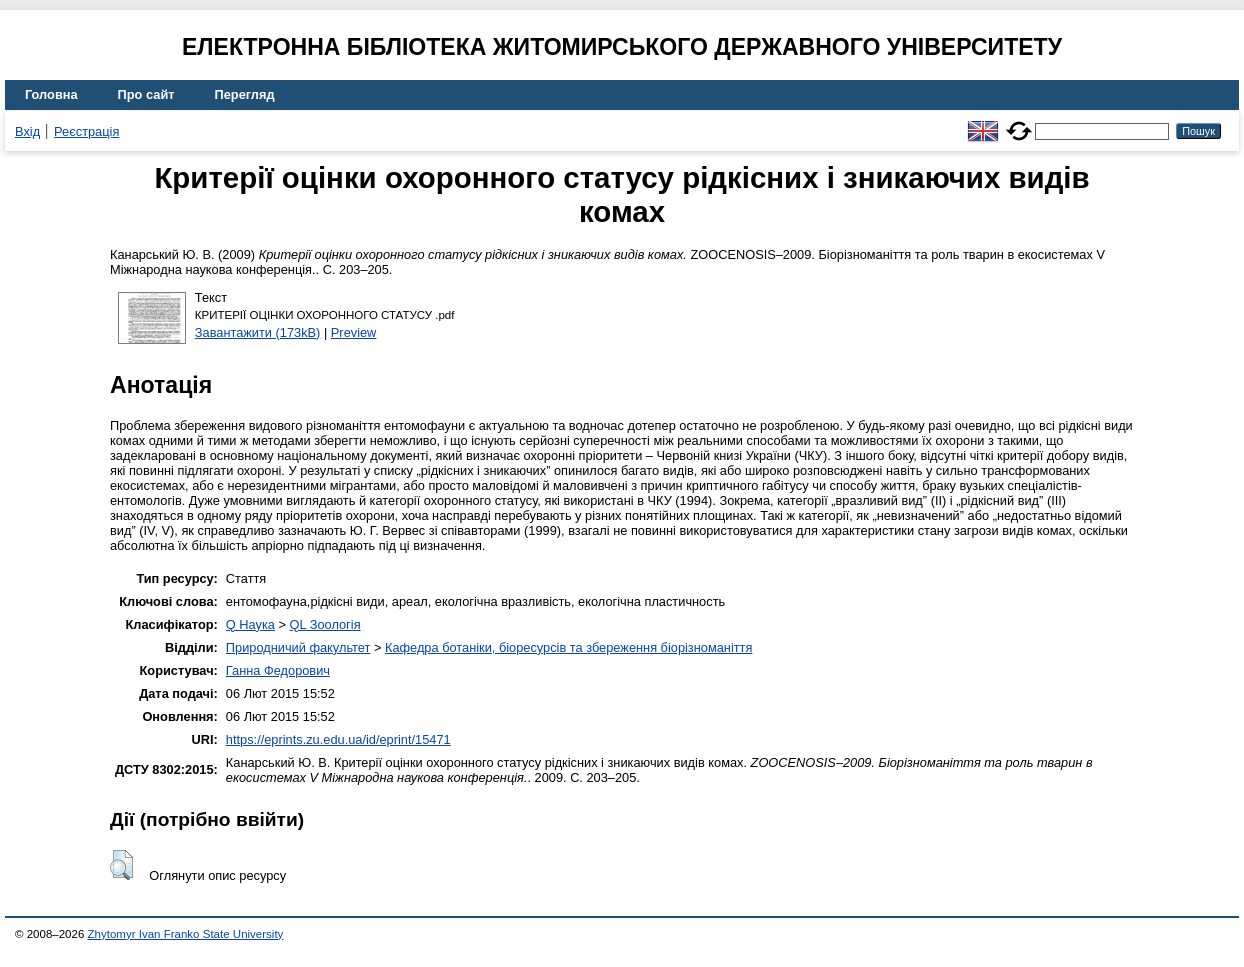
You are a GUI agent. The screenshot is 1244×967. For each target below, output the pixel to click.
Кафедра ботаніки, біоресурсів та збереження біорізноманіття (568, 647)
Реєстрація (86, 131)
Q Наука (250, 624)
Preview (354, 332)
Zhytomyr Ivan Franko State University (186, 934)
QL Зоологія (325, 624)
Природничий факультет (298, 647)
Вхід (27, 131)
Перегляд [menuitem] (245, 94)
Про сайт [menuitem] (146, 94)
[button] (121, 865)
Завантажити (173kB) (258, 332)
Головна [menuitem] (51, 94)
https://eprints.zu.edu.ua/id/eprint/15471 (338, 739)
